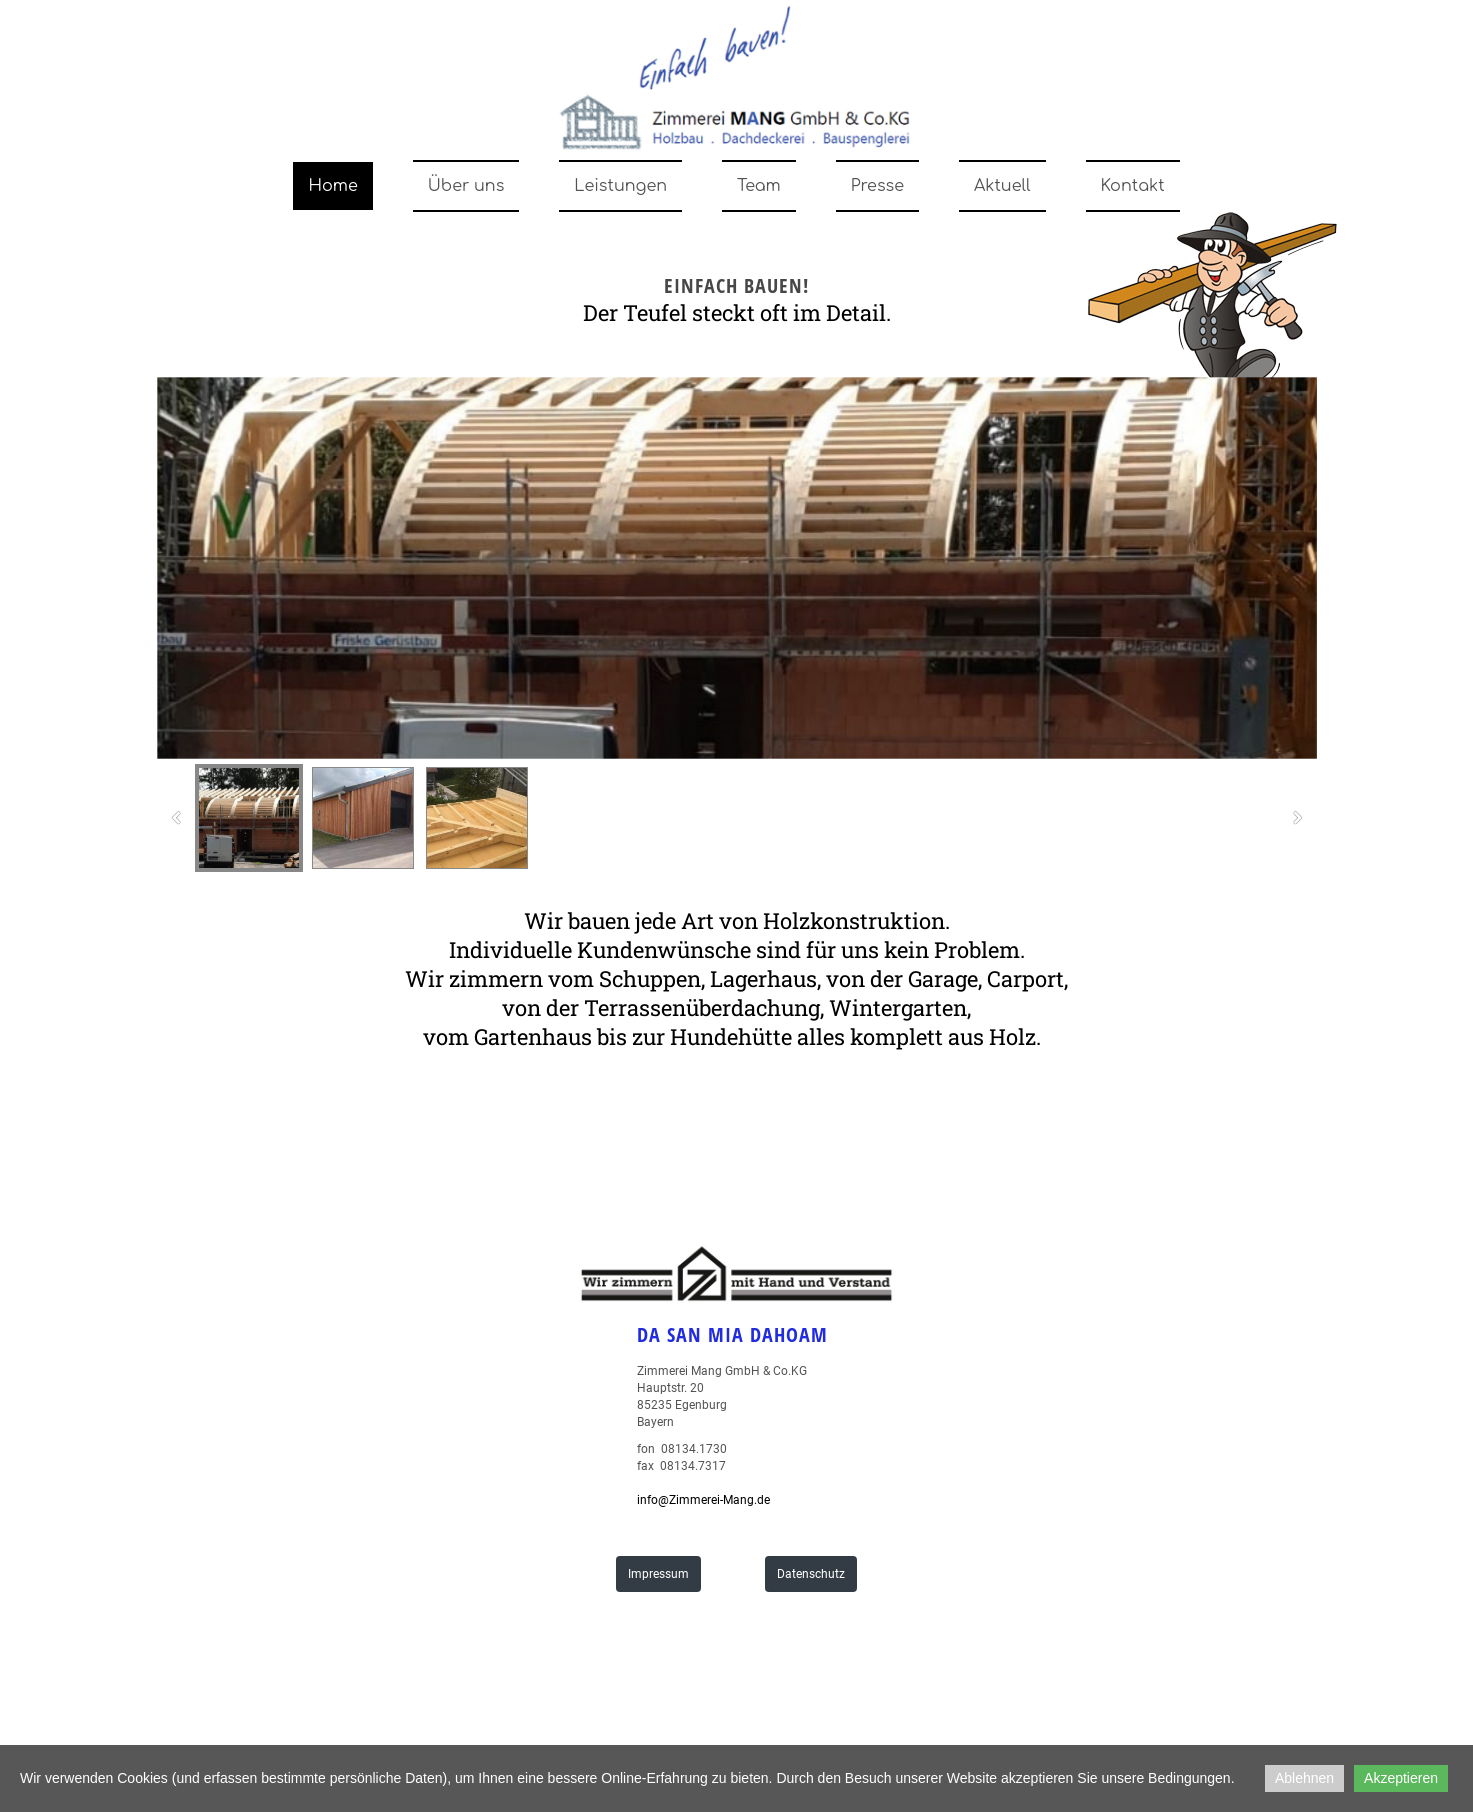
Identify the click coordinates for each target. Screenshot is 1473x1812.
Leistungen (620, 186)
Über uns (466, 186)
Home (332, 186)
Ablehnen (1304, 1778)
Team (759, 186)
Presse (877, 186)
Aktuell (1002, 186)
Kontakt (1133, 186)
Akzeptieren (1401, 1778)
